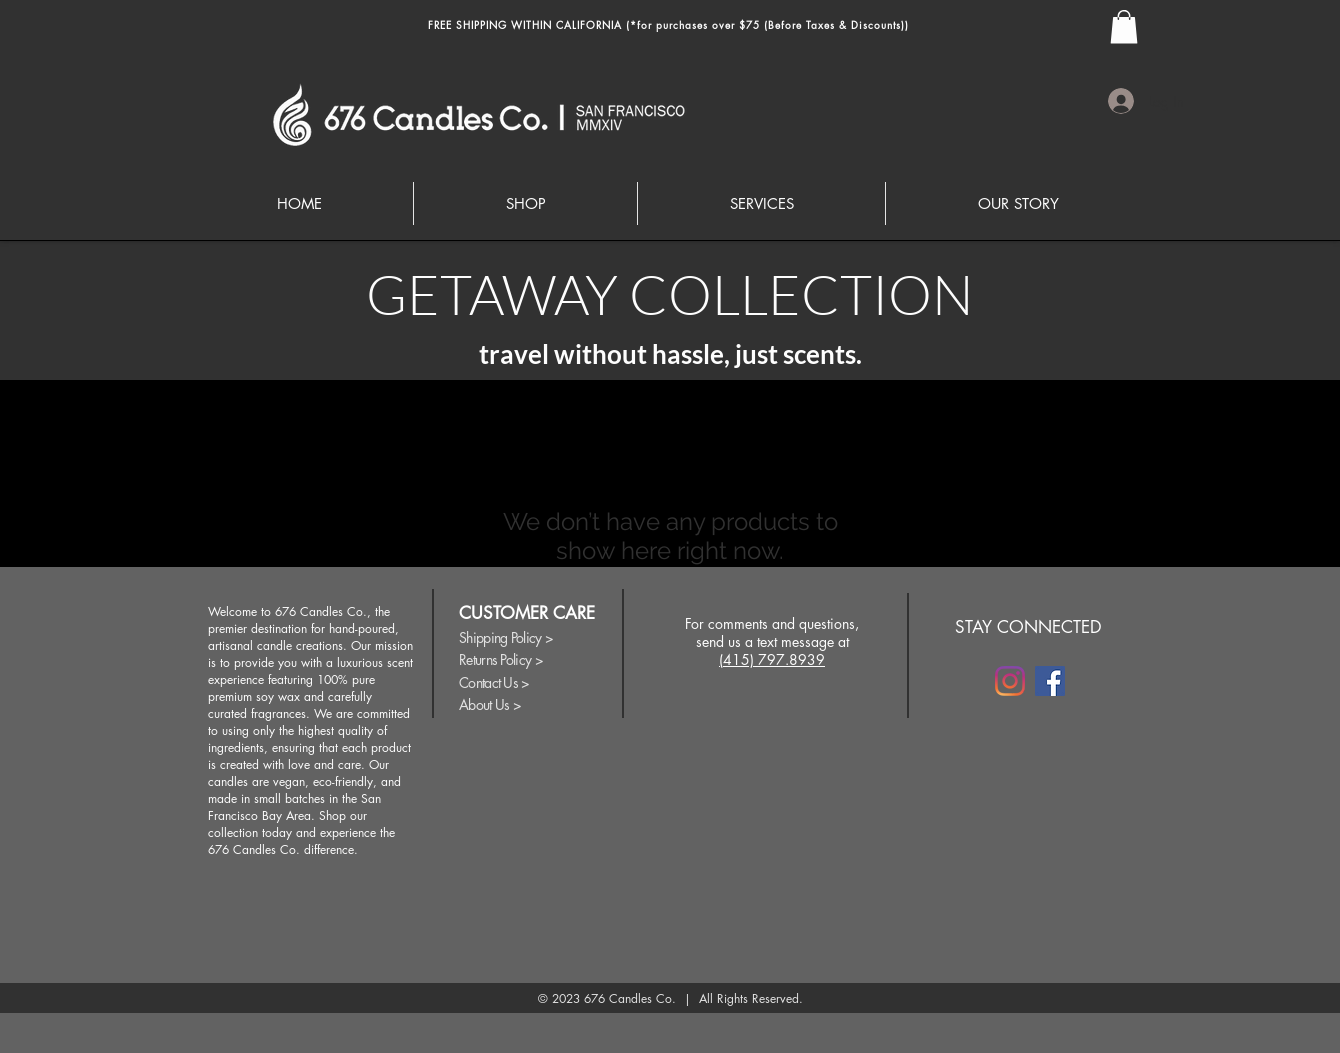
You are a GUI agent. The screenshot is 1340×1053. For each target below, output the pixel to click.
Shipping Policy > (506, 637)
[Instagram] (1010, 681)
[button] (1124, 26)
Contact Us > (494, 682)
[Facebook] (1050, 681)
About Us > (490, 704)
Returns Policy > (501, 659)
